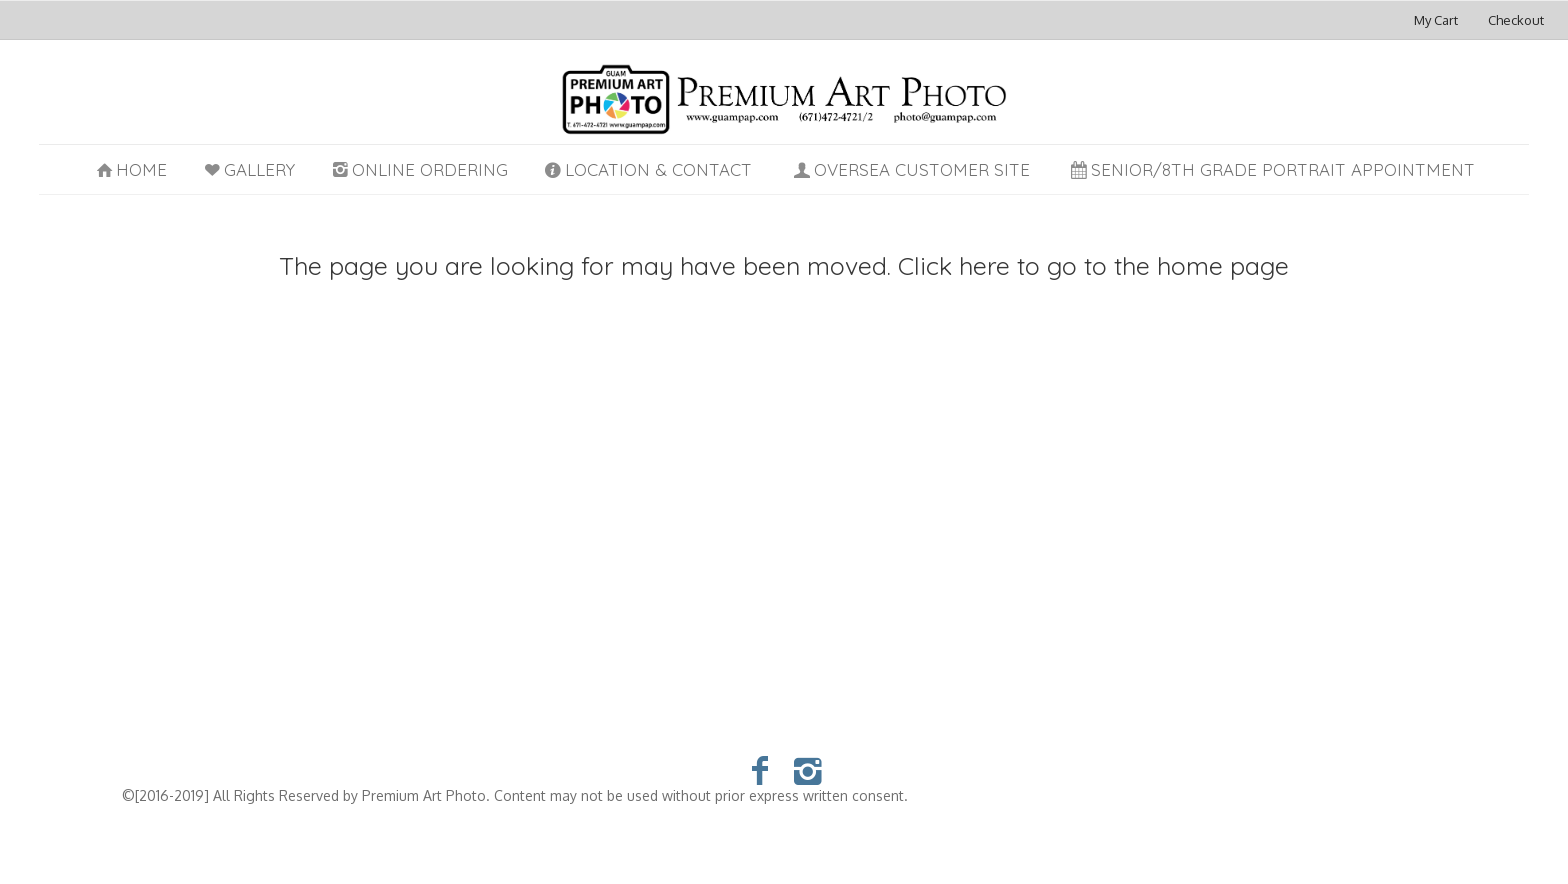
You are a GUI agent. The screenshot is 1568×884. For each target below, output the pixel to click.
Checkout (1516, 20)
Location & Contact (646, 169)
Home (130, 169)
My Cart (1437, 20)
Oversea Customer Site (910, 169)
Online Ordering (418, 169)
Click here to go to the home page (1093, 265)
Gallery (247, 169)
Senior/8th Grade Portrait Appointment (1272, 169)
